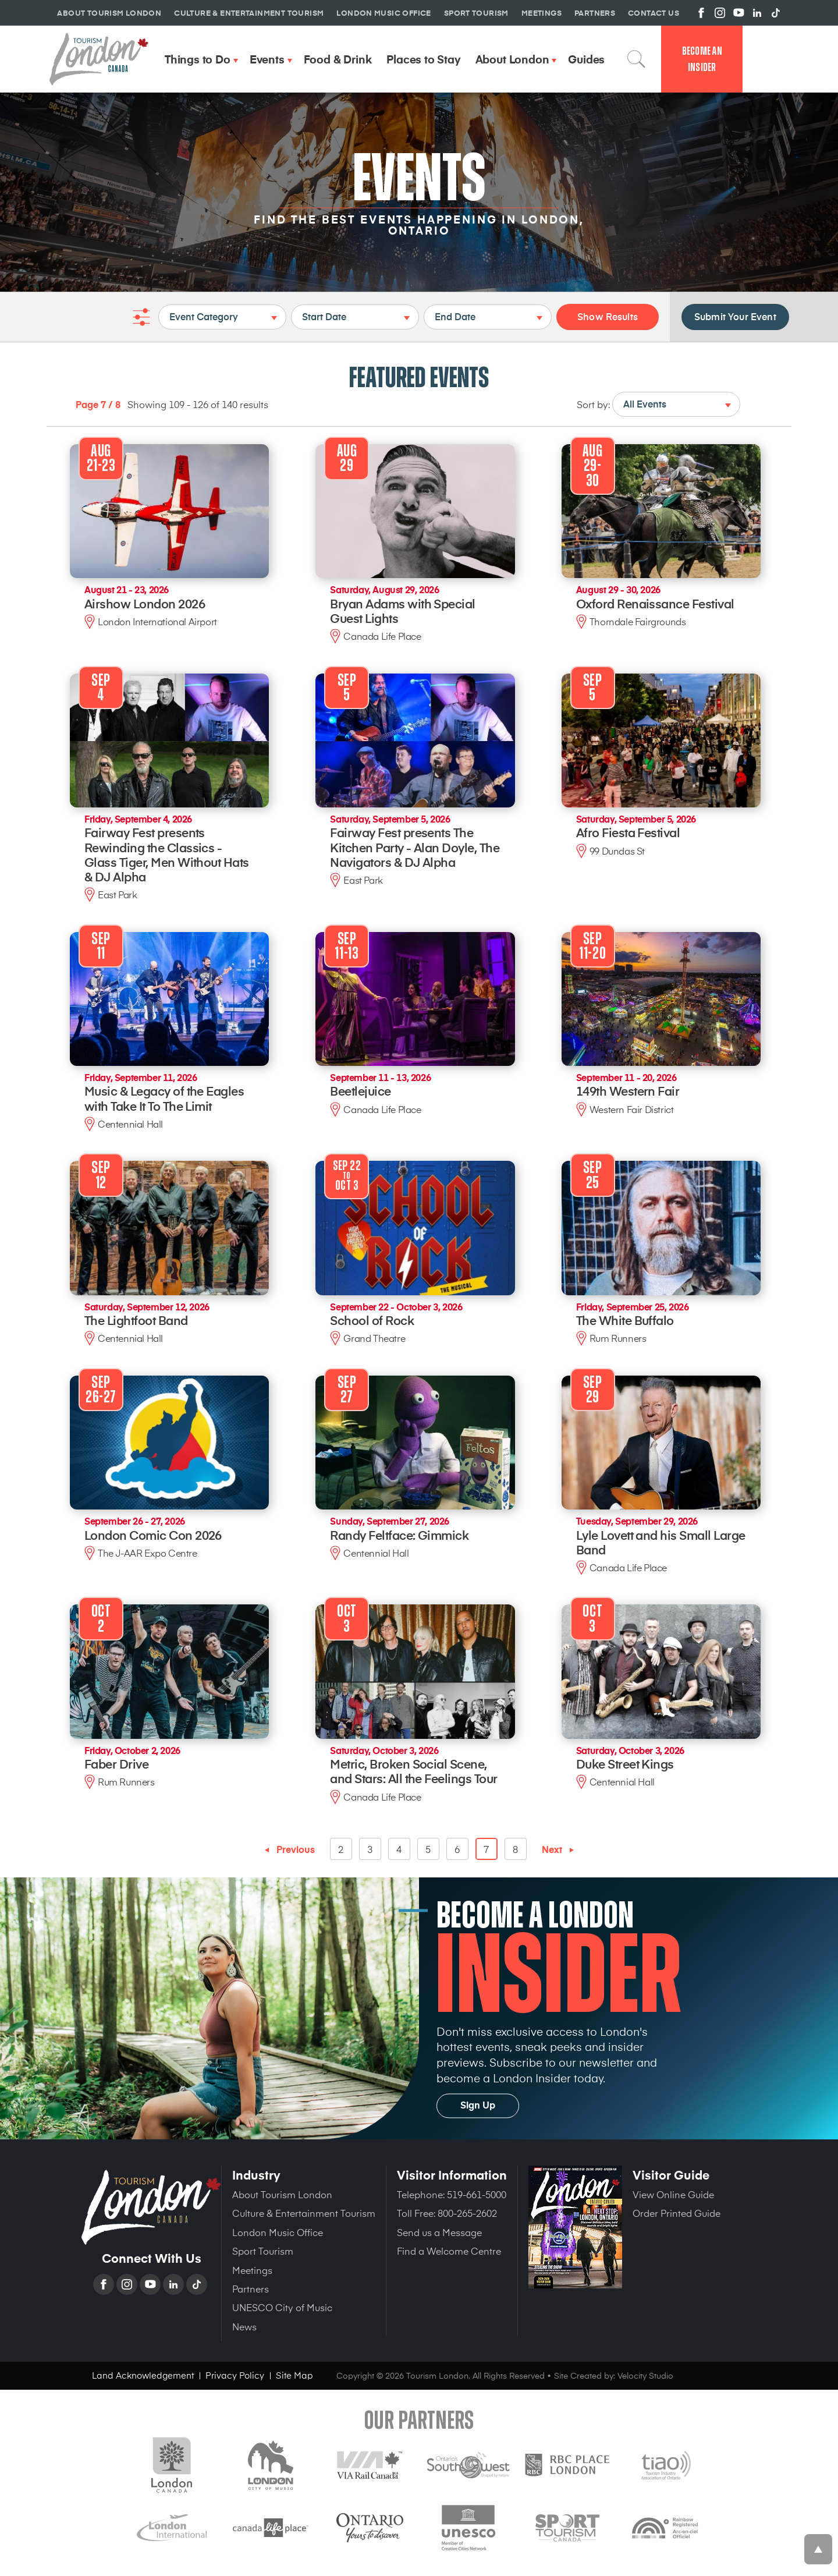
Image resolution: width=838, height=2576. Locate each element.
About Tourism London (282, 2194)
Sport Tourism (262, 2250)
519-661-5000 (476, 2194)
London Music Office (277, 2232)
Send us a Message (439, 2232)
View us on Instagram (719, 12)
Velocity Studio (645, 2375)
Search (636, 59)
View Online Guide (673, 2194)
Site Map (294, 2375)
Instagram (128, 2284)
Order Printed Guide (676, 2212)
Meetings (252, 2269)
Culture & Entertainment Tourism (303, 2212)
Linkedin (174, 2284)
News (244, 2326)
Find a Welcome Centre (449, 2250)
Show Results (607, 316)
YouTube (151, 2284)
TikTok (198, 2284)
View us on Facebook (701, 12)
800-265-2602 (467, 2212)
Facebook (104, 2284)
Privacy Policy (234, 2375)
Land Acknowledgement (143, 2375)
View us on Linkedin (757, 12)
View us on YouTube (738, 12)
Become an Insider (702, 59)
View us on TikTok (775, 12)
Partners (250, 2288)
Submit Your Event (735, 316)
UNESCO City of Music (282, 2307)
